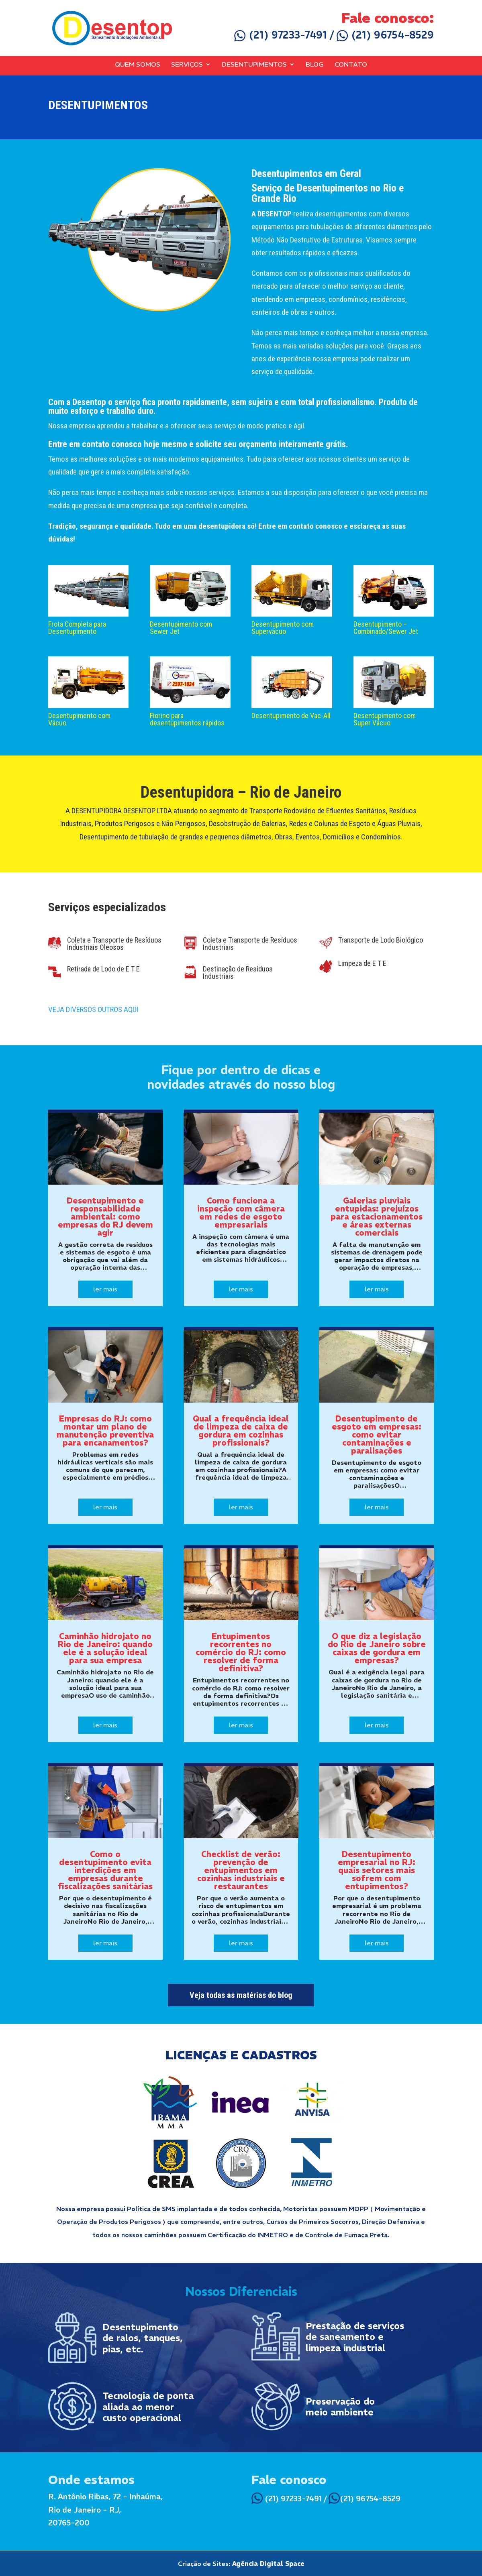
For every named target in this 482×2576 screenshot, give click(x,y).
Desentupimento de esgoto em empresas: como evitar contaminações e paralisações (376, 1434)
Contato (351, 64)
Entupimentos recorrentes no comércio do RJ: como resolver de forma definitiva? (241, 1652)
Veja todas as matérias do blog (241, 1995)
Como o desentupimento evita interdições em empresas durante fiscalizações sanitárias (105, 1870)
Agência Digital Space (268, 2564)
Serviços (187, 64)
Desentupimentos (254, 64)
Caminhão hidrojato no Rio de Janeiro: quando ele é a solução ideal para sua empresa (105, 1648)
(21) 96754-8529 (385, 35)
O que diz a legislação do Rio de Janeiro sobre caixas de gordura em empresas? (377, 1648)
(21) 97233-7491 (280, 35)
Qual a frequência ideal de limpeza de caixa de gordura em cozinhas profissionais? (241, 1430)
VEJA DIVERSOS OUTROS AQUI (93, 1009)
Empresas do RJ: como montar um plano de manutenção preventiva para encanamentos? (105, 1430)
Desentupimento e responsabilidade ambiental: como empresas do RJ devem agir (105, 1216)
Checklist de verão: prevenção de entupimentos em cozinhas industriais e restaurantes (241, 1870)
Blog (315, 64)
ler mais (105, 1289)
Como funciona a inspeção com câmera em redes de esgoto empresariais (241, 1212)
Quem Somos (137, 64)
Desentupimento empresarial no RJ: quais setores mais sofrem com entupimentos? (376, 1870)
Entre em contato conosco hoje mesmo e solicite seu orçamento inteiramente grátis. (198, 444)
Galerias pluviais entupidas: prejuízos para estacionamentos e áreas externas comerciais (377, 1216)
